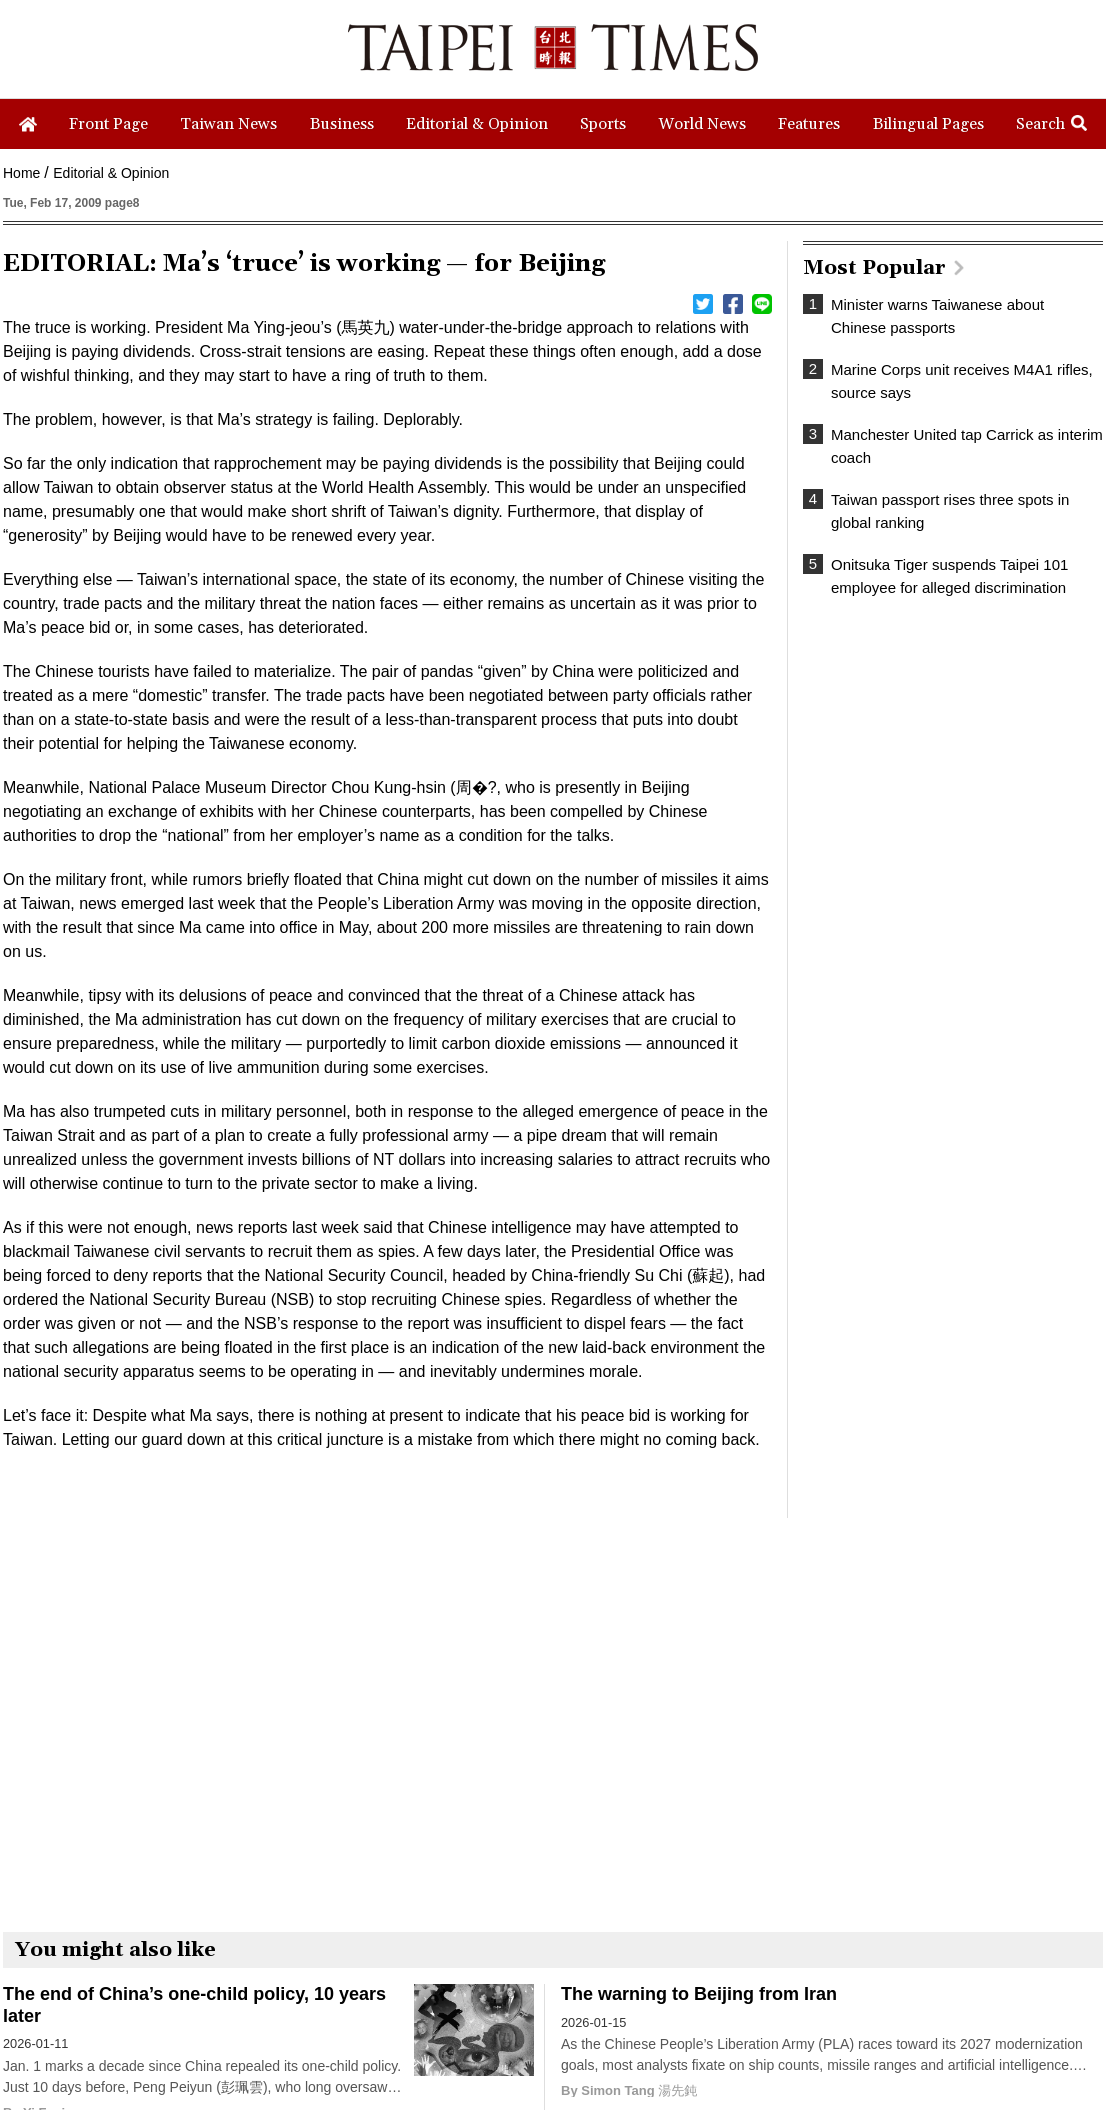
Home (21, 173)
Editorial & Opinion (111, 173)
